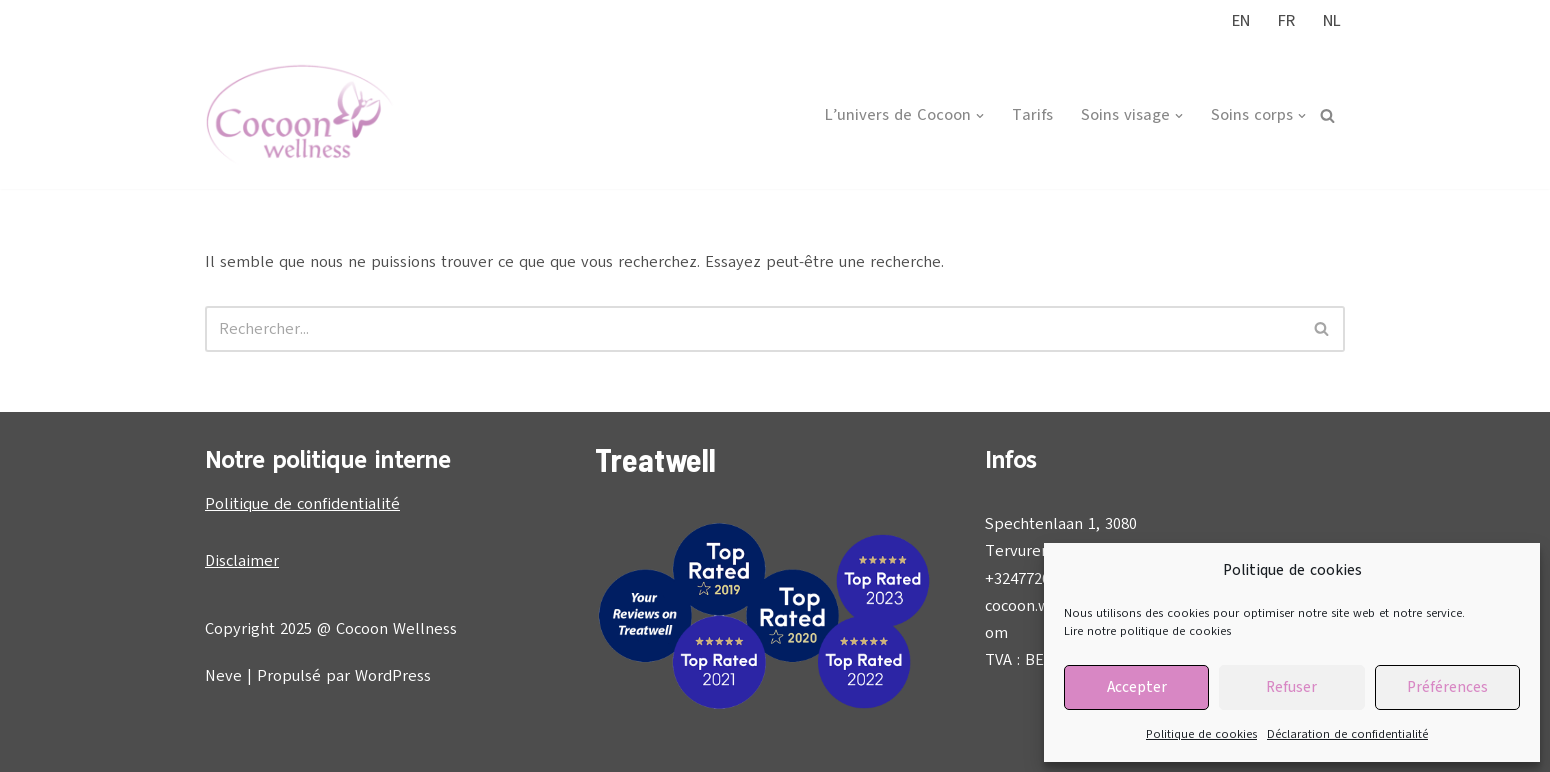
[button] (980, 116)
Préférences (1447, 687)
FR (1286, 21)
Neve (223, 676)
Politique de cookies (1201, 734)
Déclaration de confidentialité (1347, 734)
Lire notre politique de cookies (1147, 631)
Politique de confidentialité (302, 504)
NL (1332, 21)
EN (1241, 21)
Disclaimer (242, 561)
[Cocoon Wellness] (300, 116)
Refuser (1291, 687)
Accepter (1137, 687)
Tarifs (1032, 115)
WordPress (393, 676)
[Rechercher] (1327, 115)
